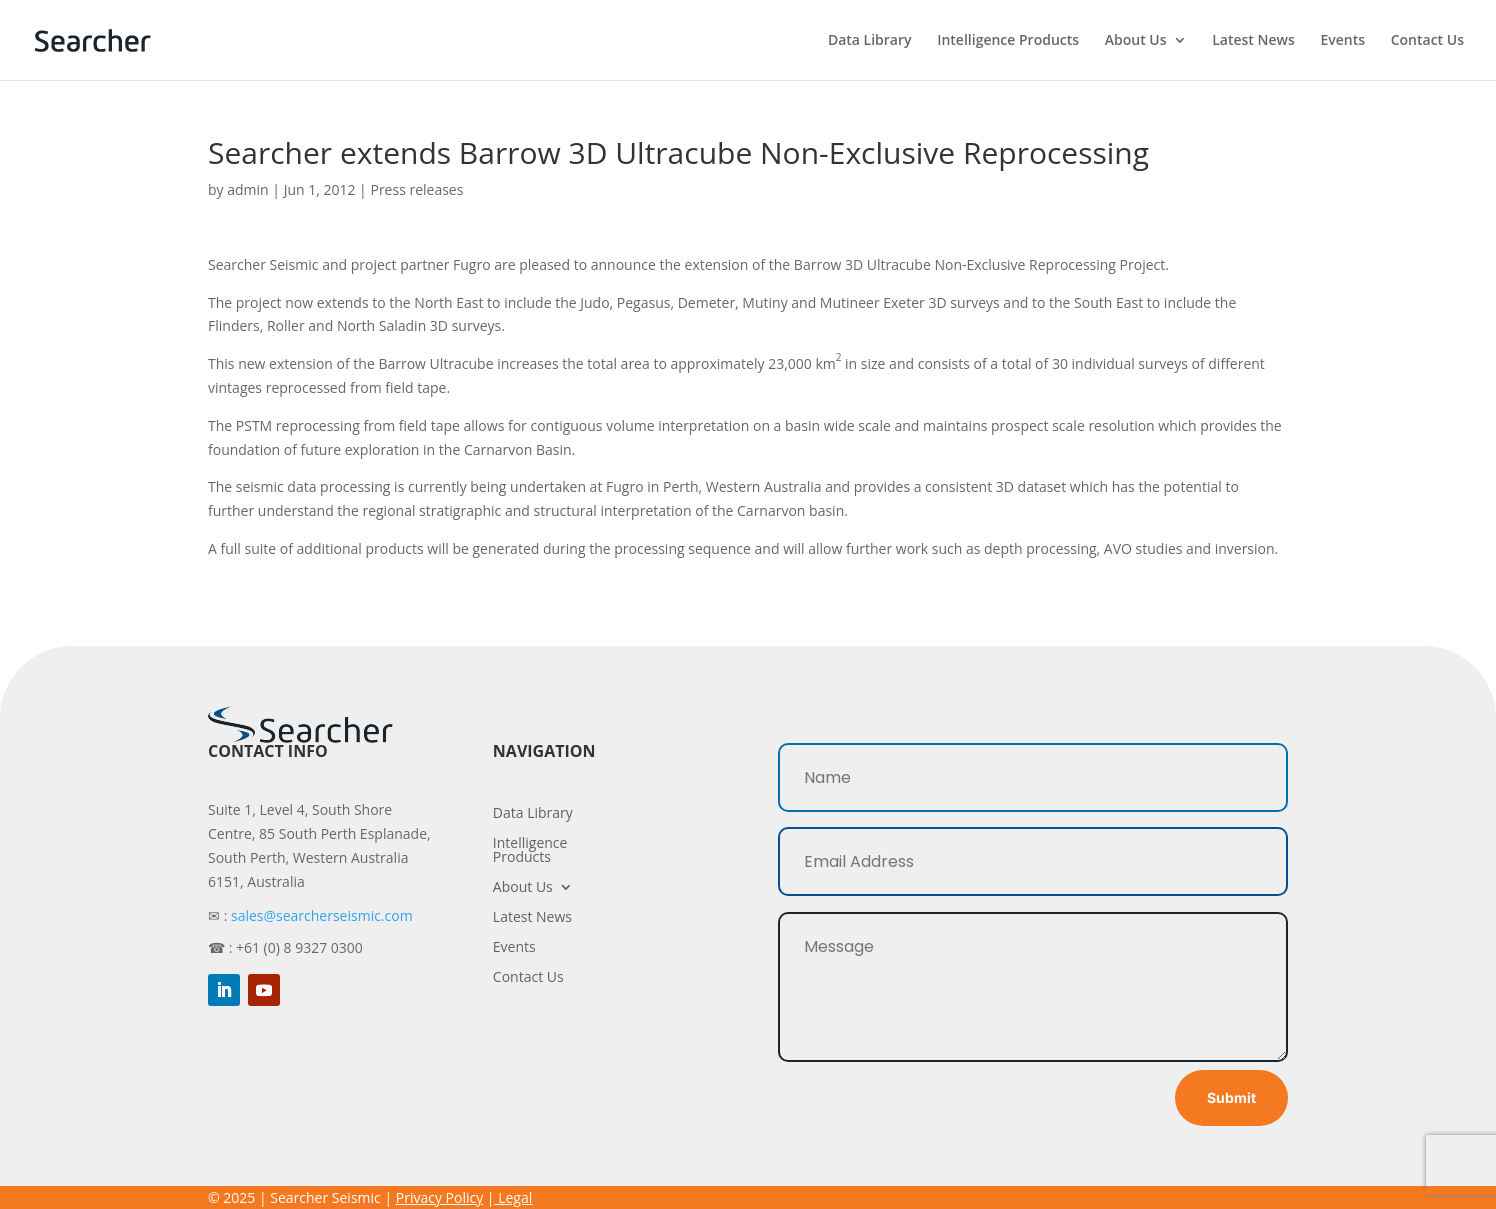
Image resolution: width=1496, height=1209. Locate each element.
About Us (1136, 41)
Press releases (416, 189)
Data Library (870, 41)
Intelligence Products (1008, 41)
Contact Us (1427, 41)
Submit (1231, 1097)
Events (1342, 41)
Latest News (1253, 41)
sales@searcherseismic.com (322, 915)
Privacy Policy (439, 1197)
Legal (515, 1197)
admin (247, 189)
